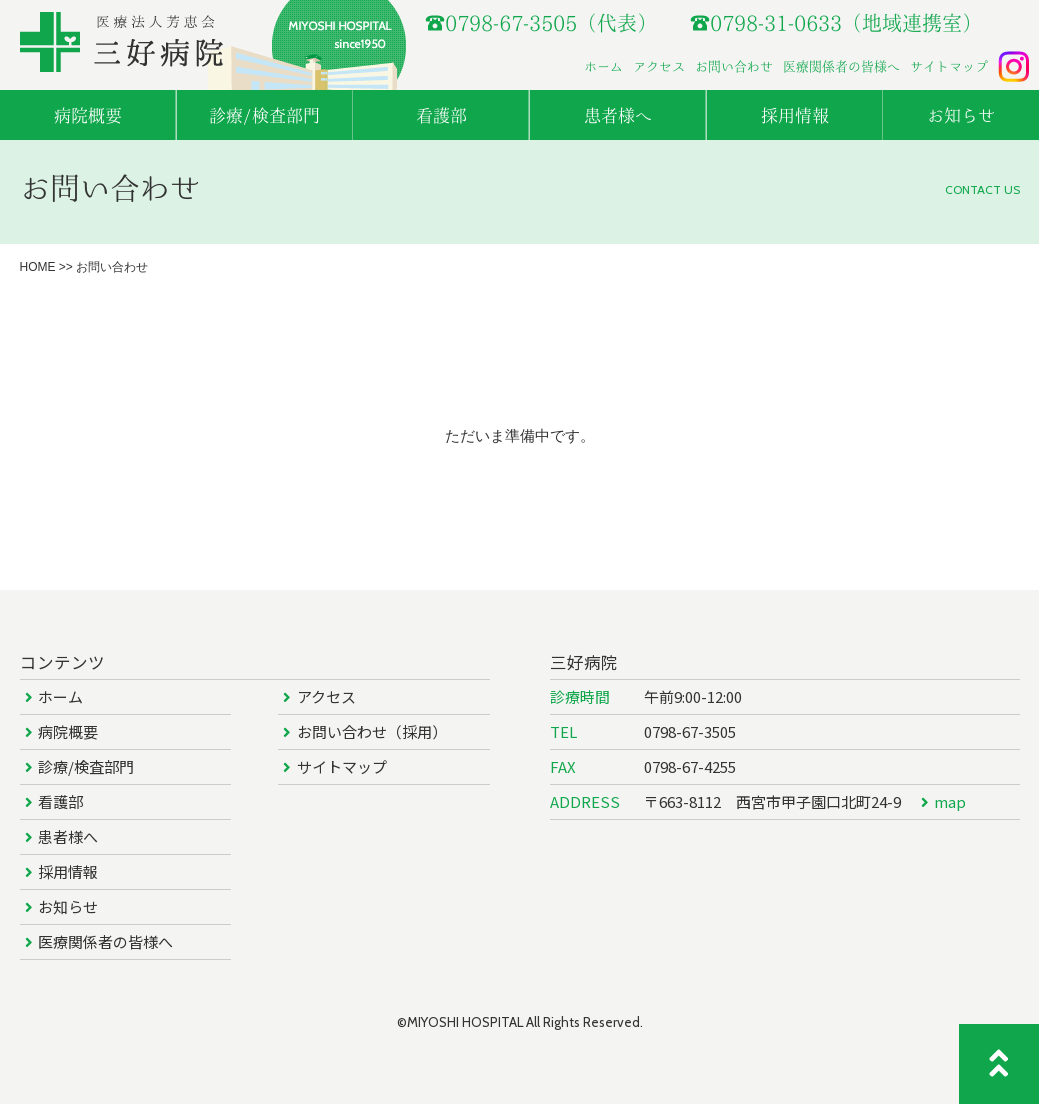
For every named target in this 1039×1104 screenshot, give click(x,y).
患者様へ (68, 836)
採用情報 (68, 871)
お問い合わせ (734, 66)
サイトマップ (949, 66)
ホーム (603, 66)
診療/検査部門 (86, 766)
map (950, 801)
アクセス (659, 66)
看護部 (60, 801)
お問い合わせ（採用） (372, 731)
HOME (38, 267)
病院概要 (68, 731)
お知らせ (68, 906)
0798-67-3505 (690, 731)
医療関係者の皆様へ (841, 66)
